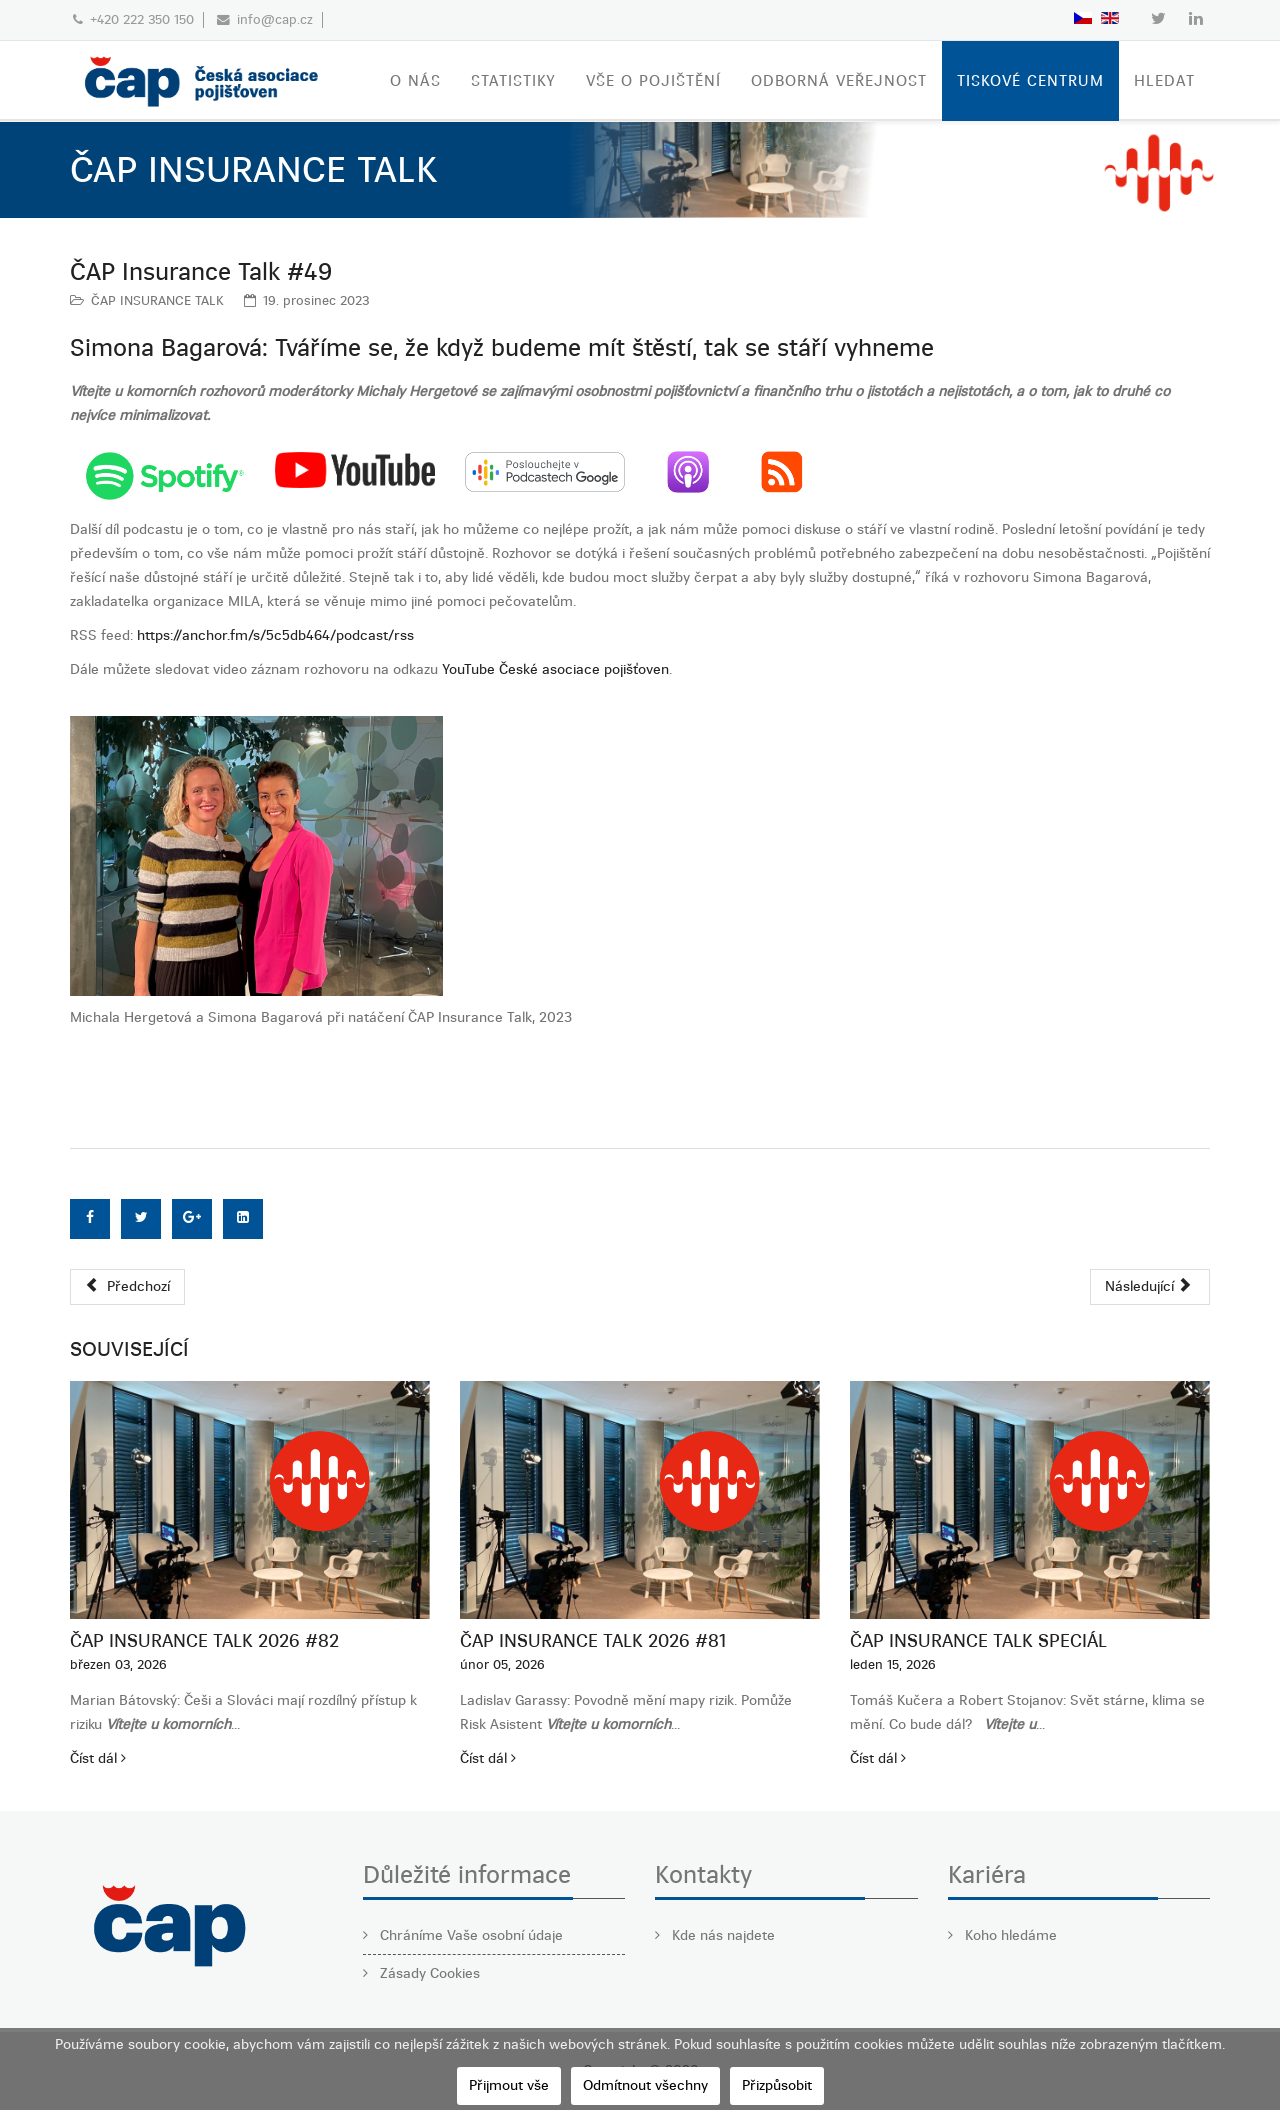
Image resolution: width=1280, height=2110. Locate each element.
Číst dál (98, 1758)
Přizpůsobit (777, 2085)
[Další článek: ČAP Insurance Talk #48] (1150, 1287)
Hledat (1164, 81)
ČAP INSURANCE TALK (157, 300)
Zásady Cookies (428, 1973)
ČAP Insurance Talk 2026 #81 (593, 1641)
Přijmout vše (509, 2085)
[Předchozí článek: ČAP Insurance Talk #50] (127, 1287)
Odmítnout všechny (645, 2085)
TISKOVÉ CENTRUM (1030, 81)
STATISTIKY (513, 81)
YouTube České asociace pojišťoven (555, 669)
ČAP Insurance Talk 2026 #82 (204, 1641)
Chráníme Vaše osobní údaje (469, 1935)
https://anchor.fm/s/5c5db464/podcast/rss (275, 635)
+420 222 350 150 (142, 19)
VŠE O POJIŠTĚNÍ (653, 81)
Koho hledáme (1009, 1935)
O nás (415, 81)
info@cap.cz (275, 19)
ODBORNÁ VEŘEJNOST (839, 81)
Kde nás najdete (721, 1935)
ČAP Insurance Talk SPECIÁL (978, 1641)
